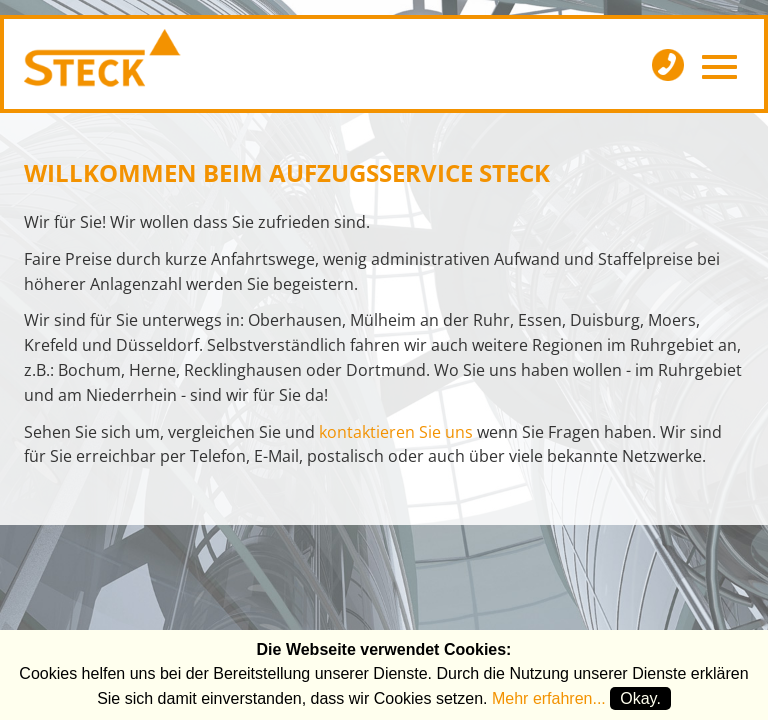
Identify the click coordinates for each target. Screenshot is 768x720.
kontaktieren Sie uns (396, 432)
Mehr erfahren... (549, 698)
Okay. (640, 698)
